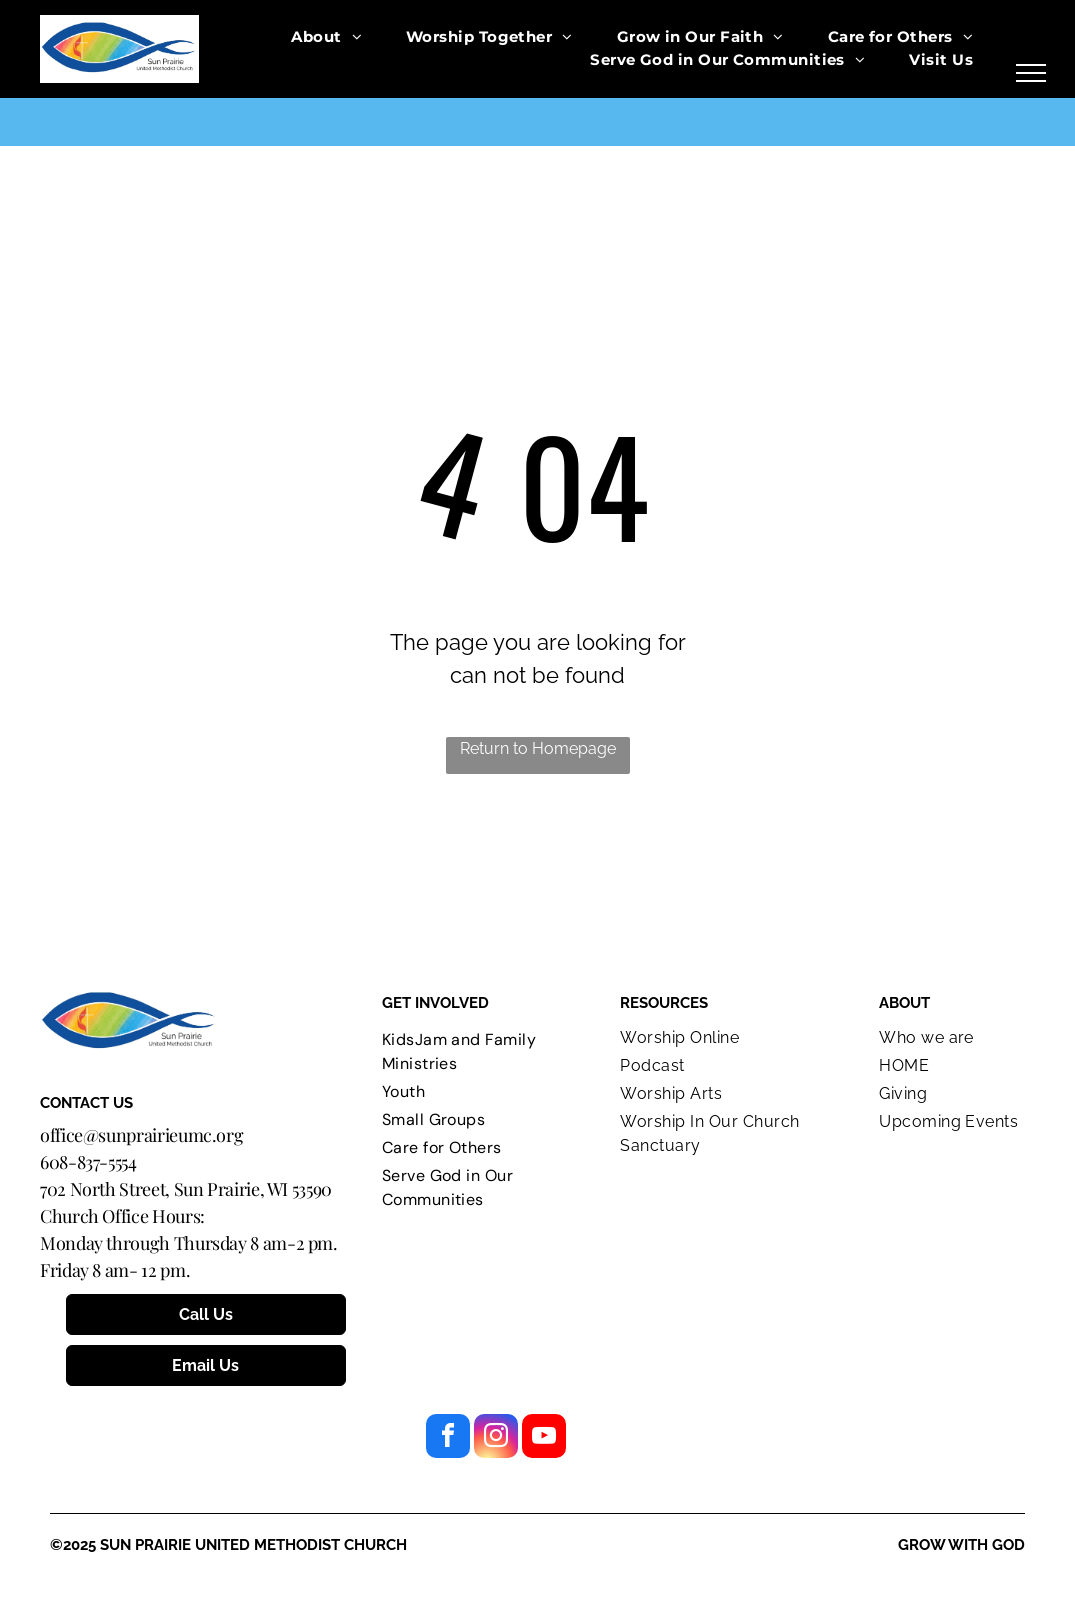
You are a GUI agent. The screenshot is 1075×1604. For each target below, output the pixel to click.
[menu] (1031, 73)
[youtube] (544, 1438)
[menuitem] (326, 37)
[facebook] (448, 1438)
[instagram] (496, 1438)
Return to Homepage (538, 748)
